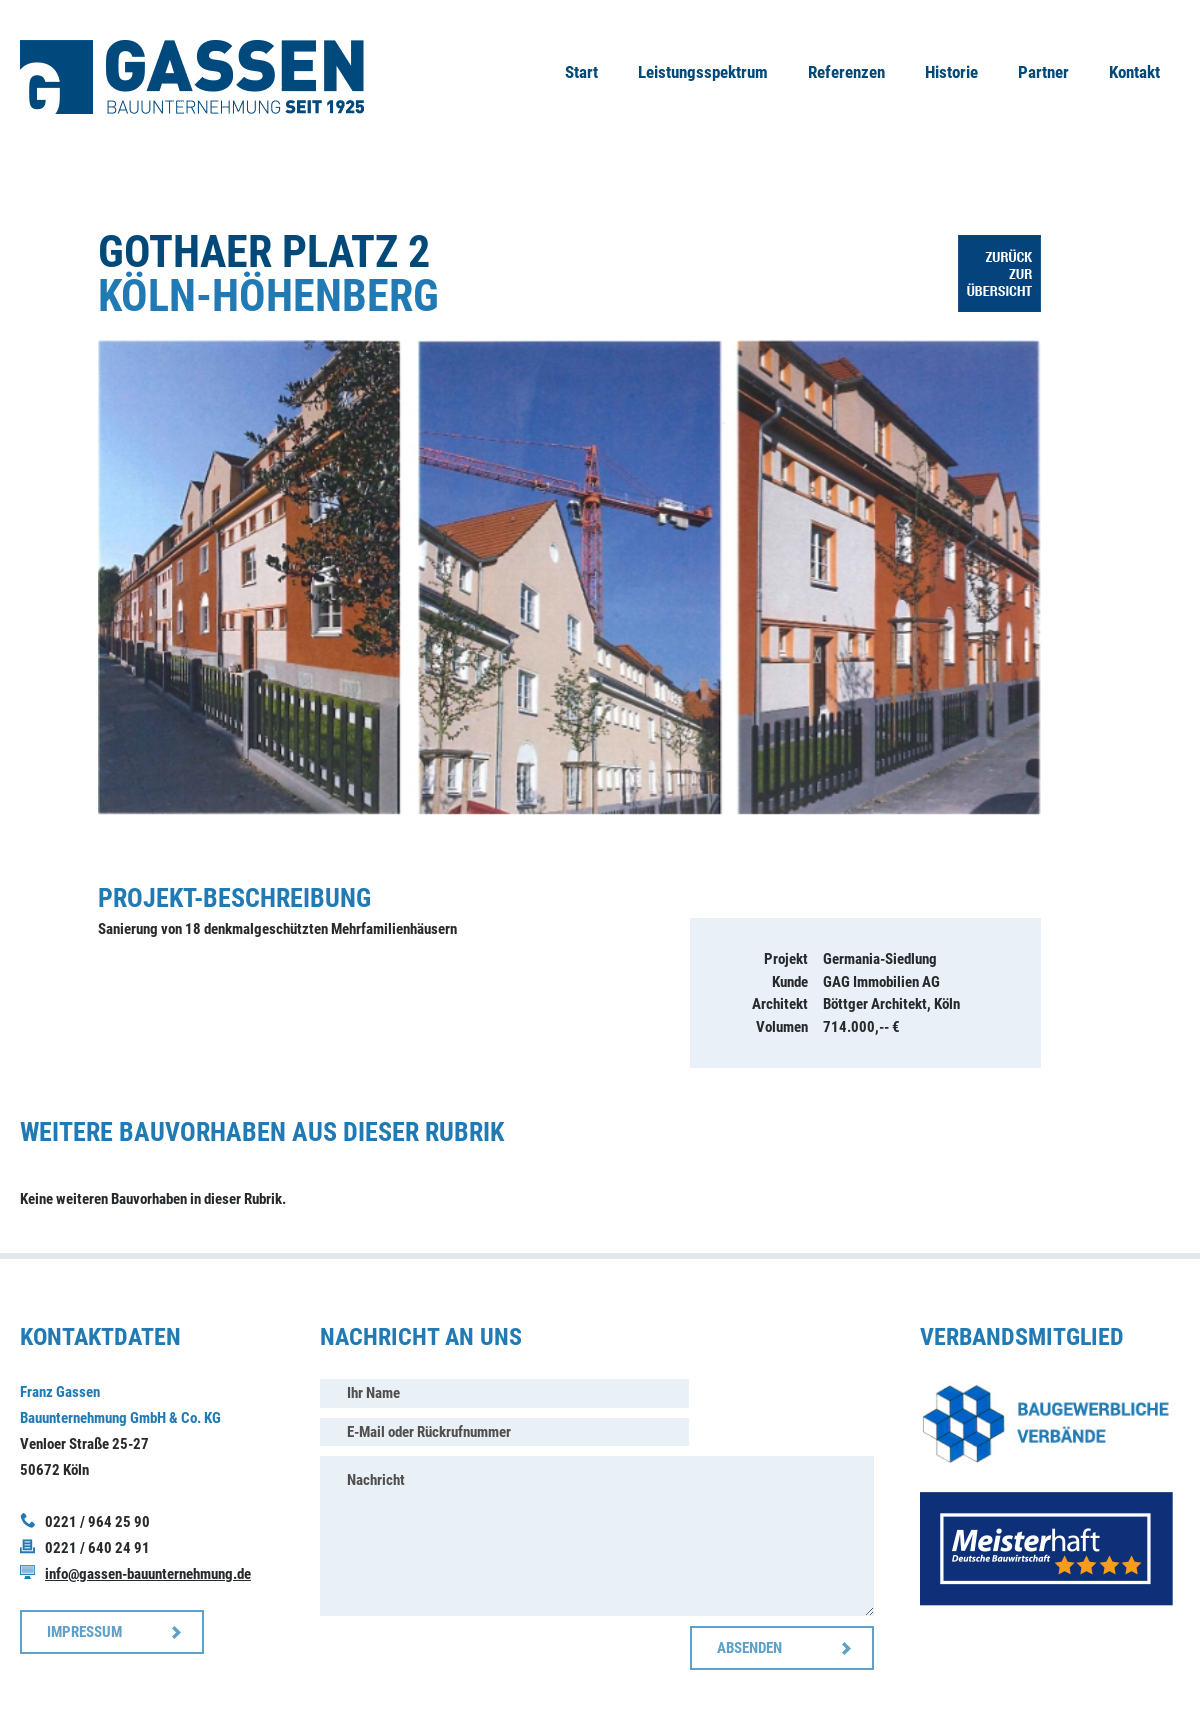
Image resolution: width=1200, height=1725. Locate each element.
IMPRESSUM (84, 1632)
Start (581, 72)
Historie (951, 72)
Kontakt (1134, 72)
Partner (1043, 72)
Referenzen (846, 72)
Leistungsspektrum (703, 72)
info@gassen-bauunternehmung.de (148, 1574)
